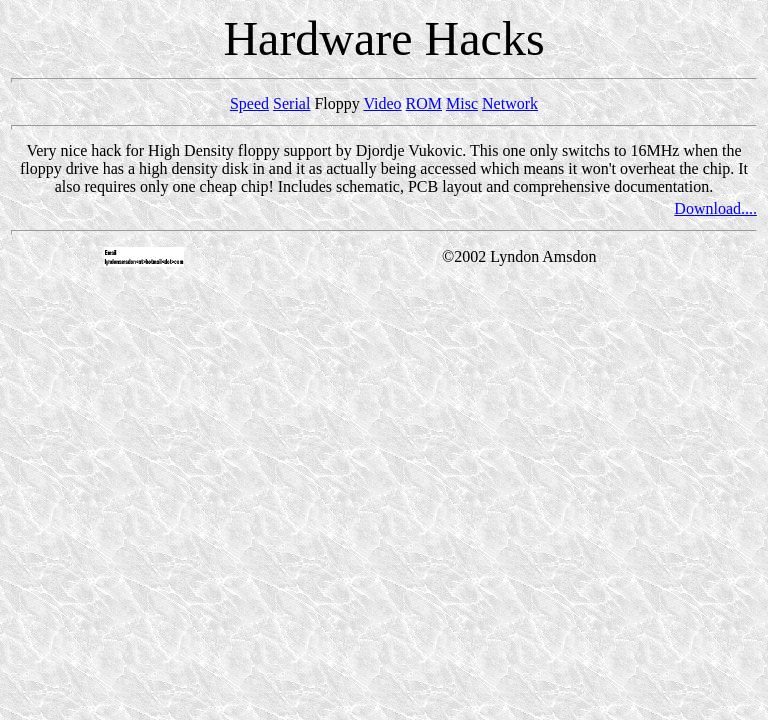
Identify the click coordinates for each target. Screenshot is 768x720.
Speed (249, 103)
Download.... (715, 208)
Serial (291, 103)
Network (510, 103)
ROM (424, 103)
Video (382, 103)
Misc (462, 103)
